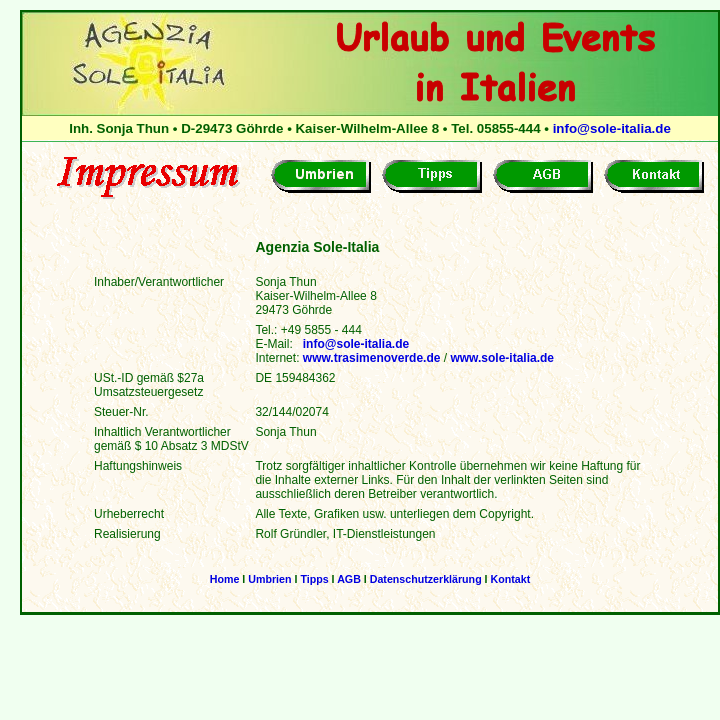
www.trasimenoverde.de (372, 358)
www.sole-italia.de (502, 358)
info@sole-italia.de (612, 128)
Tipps (314, 579)
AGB (349, 579)
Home (225, 579)
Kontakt (511, 579)
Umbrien (269, 579)
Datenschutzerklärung (426, 579)
